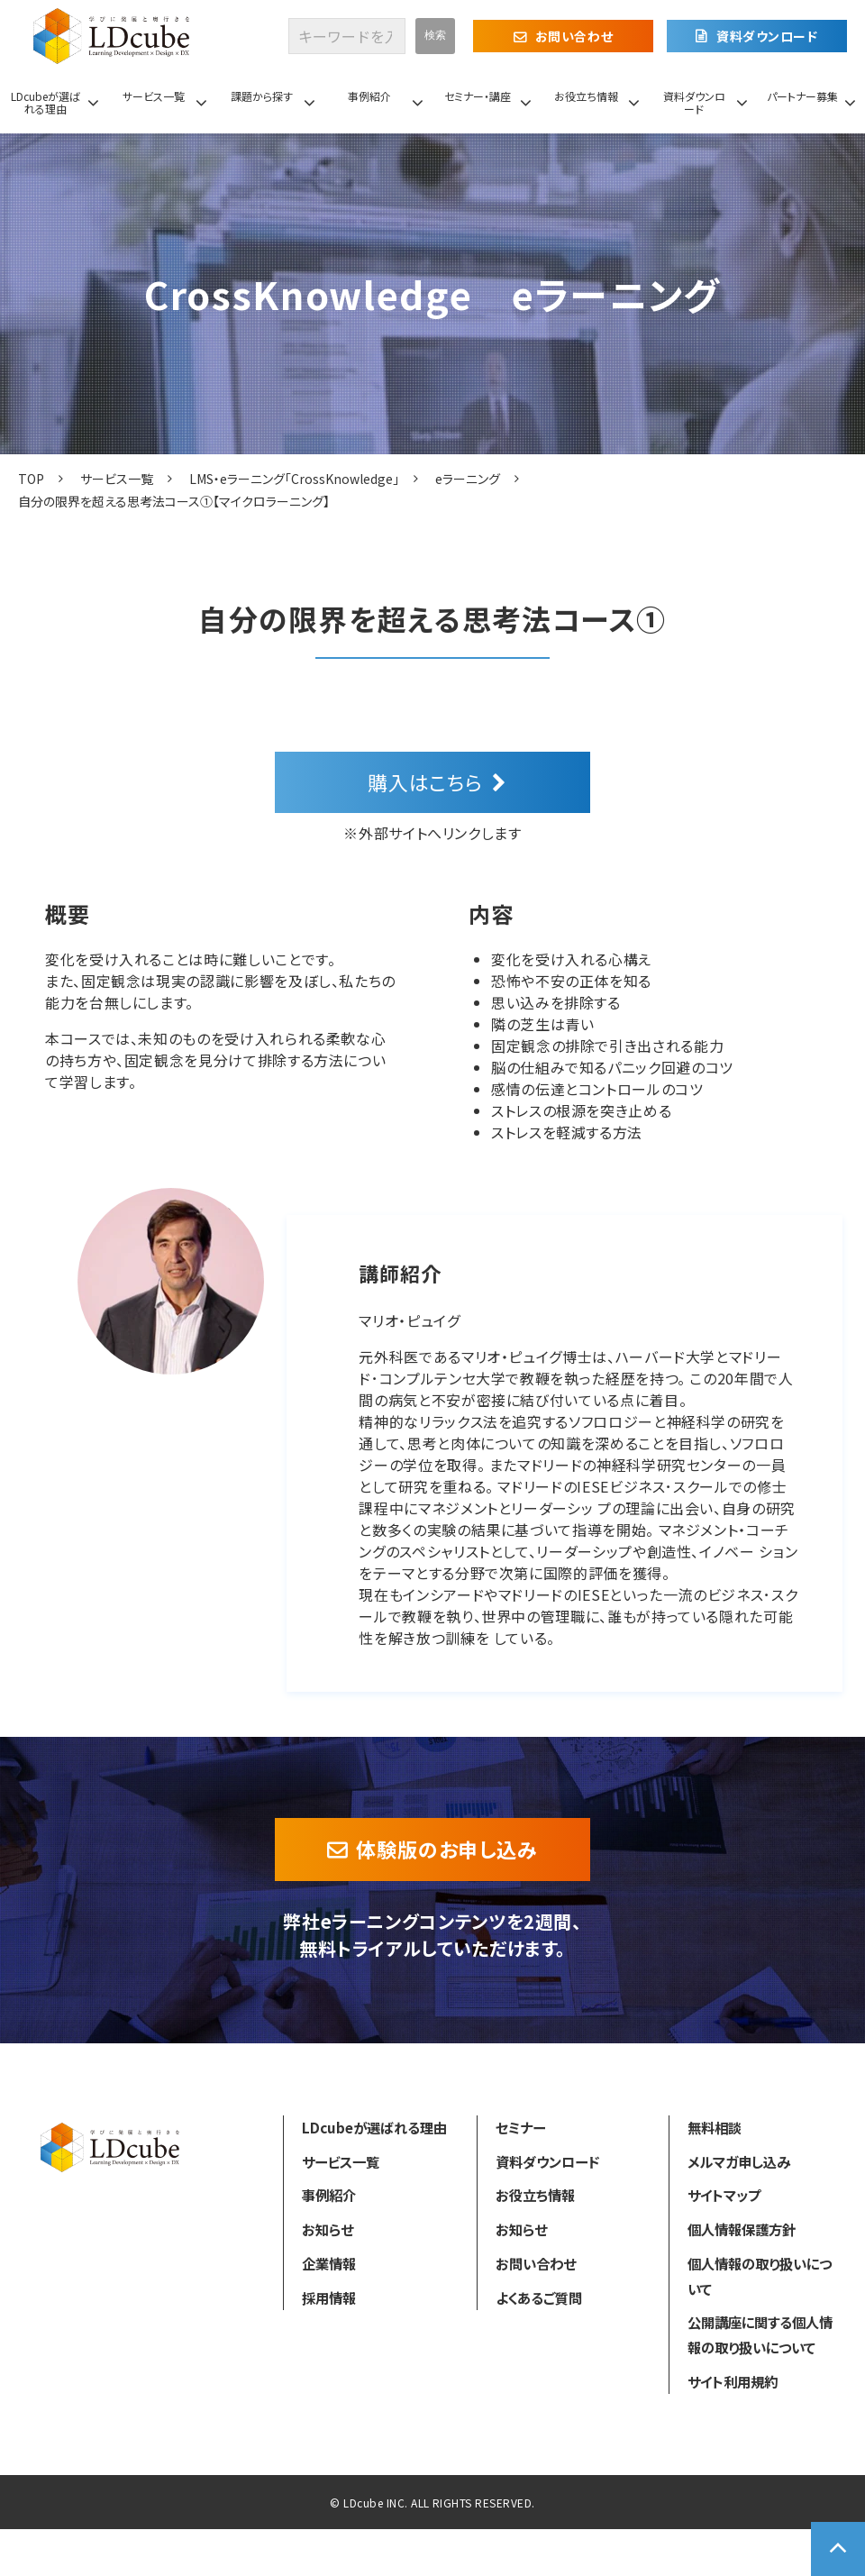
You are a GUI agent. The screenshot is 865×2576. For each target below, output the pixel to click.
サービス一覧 (154, 96)
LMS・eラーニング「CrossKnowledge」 (294, 479)
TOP (31, 479)
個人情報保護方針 (741, 2229)
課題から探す (262, 96)
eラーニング (467, 479)
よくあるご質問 (539, 2297)
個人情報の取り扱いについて (759, 2275)
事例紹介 (369, 96)
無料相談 (714, 2127)
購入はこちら (425, 781)
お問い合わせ (574, 36)
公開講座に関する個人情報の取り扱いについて (760, 2334)
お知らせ (327, 2229)
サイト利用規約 (732, 2381)
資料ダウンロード (766, 36)
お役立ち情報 (586, 96)
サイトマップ (723, 2195)
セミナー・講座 (477, 96)
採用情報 (329, 2297)
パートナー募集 (802, 96)
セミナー (520, 2127)
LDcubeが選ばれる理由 (45, 102)
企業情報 (329, 2263)
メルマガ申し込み (738, 2161)
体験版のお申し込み (447, 1848)
